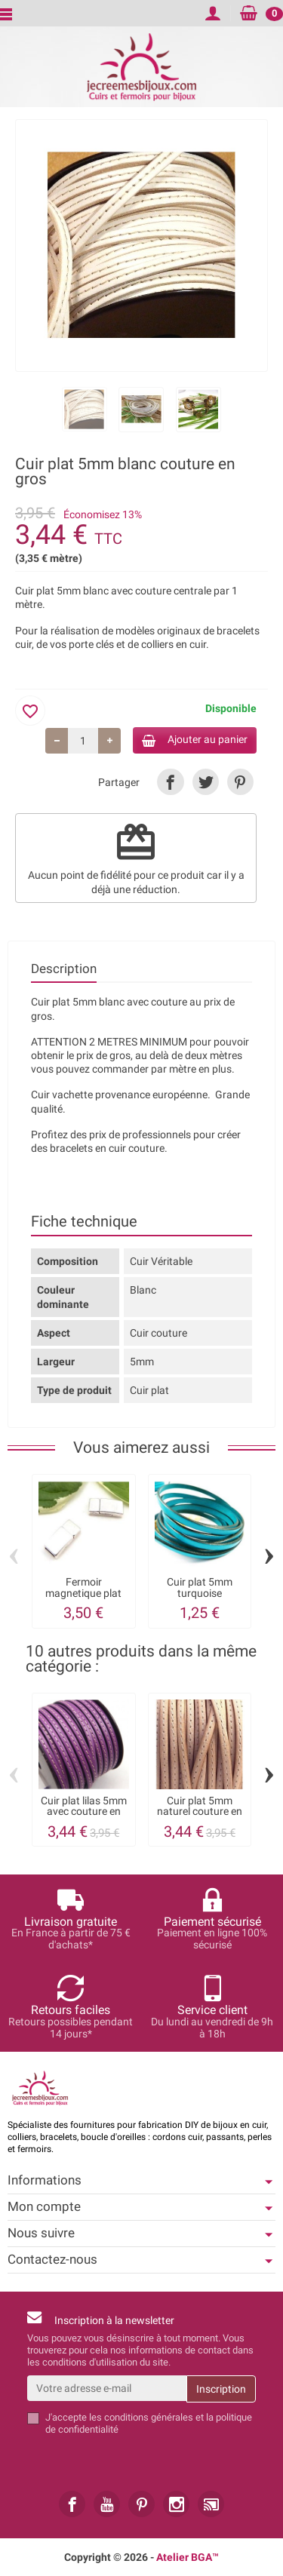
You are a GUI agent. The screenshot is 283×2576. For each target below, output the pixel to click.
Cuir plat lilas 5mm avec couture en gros (84, 1811)
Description (64, 968)
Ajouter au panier (195, 739)
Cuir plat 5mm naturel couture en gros (199, 1811)
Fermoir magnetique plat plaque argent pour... (83, 1598)
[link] (170, 782)
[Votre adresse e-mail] (106, 2388)
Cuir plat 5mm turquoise (199, 1587)
